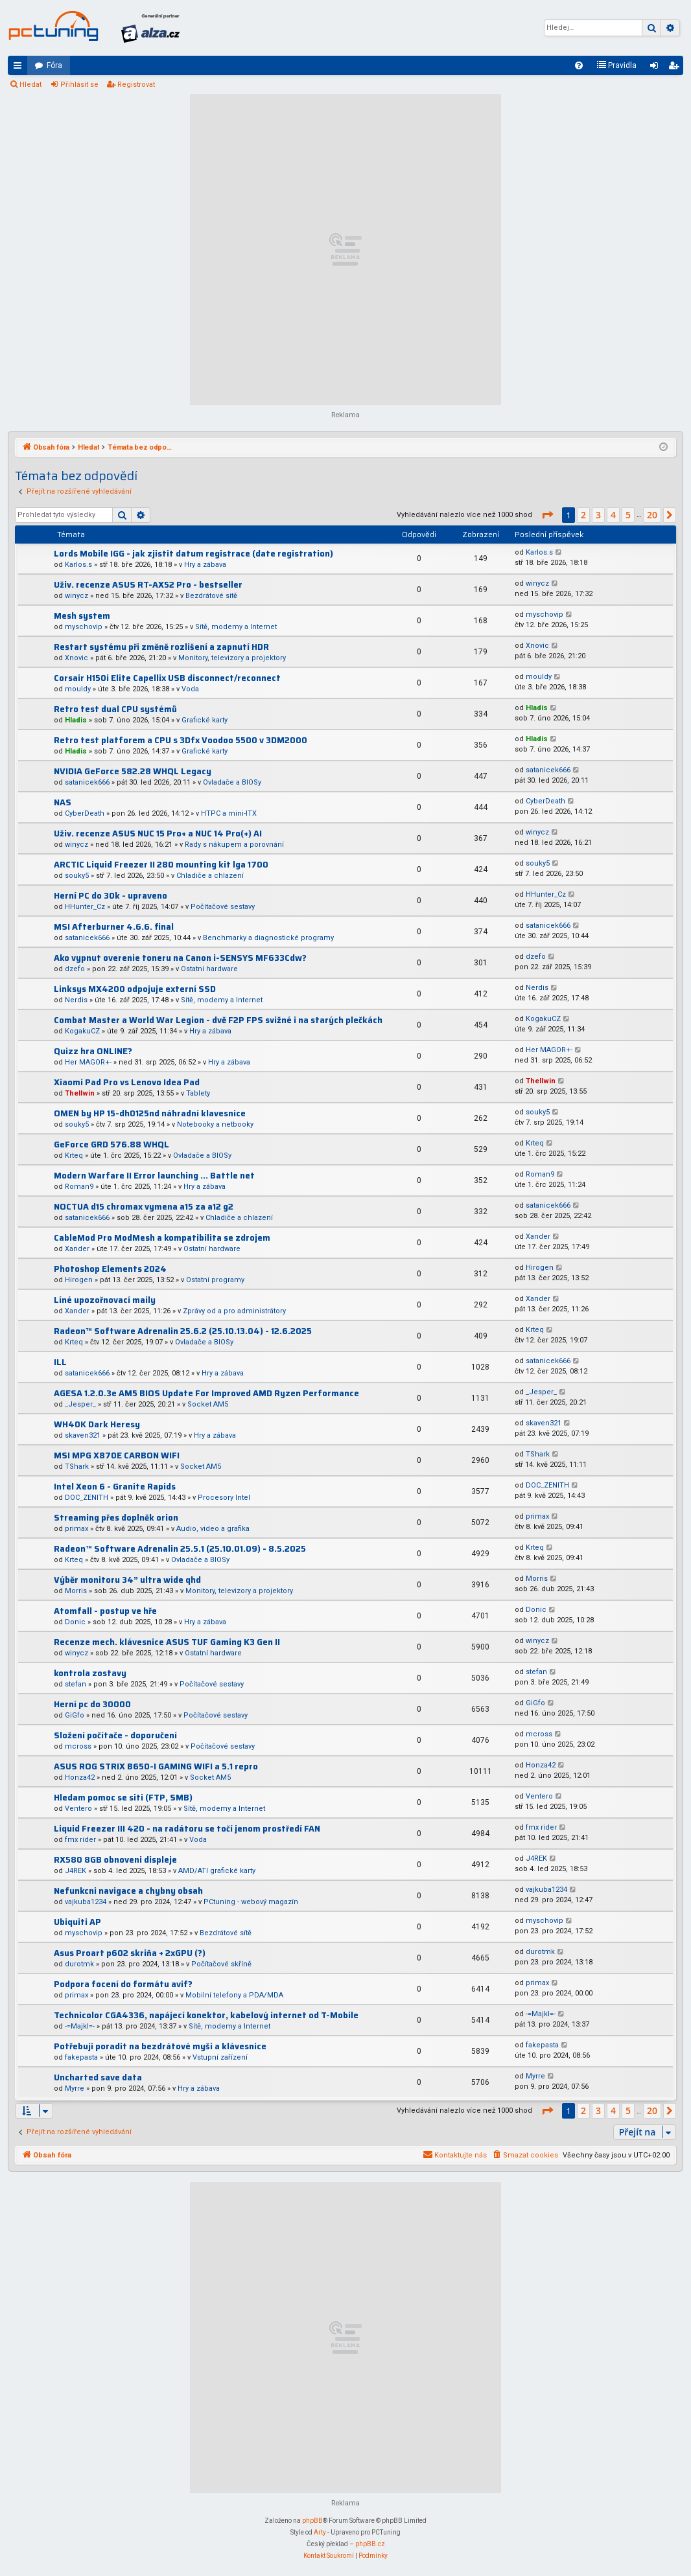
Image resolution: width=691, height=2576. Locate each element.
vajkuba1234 (85, 1902)
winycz (76, 596)
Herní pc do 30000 (92, 1704)
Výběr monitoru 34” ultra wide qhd (127, 1580)
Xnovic (76, 658)
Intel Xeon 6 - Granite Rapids (115, 1486)
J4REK (75, 1871)
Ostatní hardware (209, 969)
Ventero (78, 1808)
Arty (320, 2532)
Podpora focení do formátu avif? (123, 1984)
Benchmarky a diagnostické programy (268, 938)
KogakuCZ (82, 1031)
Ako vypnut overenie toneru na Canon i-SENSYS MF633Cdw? (180, 958)
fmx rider (80, 1839)
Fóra (54, 65)
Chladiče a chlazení (210, 875)
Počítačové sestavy (223, 907)
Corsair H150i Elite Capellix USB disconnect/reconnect (167, 678)
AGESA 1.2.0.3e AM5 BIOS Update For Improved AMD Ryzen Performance (206, 1393)
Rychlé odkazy (20, 68)
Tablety (198, 1093)
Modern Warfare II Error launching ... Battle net (154, 1175)
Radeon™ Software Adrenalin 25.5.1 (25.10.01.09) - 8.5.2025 (180, 1549)
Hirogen (79, 1280)
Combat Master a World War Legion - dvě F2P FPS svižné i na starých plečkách (218, 1020)
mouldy (78, 689)
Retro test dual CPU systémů (115, 709)
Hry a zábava (205, 564)
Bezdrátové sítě (211, 596)
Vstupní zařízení (220, 2057)
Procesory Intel (224, 1497)
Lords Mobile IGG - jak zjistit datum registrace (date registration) (193, 553)
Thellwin (80, 1093)
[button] (547, 515)
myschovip (83, 627)
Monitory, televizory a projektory (232, 658)
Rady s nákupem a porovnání (234, 844)
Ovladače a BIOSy (232, 782)
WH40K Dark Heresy (97, 1424)
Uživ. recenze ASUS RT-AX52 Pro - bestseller (148, 585)
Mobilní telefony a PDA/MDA (234, 1995)
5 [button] (628, 515)
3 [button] (598, 515)
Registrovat (136, 84)
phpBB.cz (370, 2543)
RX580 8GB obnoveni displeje (115, 1860)
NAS (62, 802)
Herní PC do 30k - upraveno (110, 896)
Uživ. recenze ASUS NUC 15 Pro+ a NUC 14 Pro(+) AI (158, 833)
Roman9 (79, 1186)
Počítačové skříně (221, 1964)
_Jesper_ (80, 1404)
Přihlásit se (79, 84)
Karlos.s (78, 564)
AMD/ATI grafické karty (216, 1871)
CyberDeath (84, 813)
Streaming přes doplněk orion (116, 1517)
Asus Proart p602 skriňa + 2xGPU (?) (129, 1953)
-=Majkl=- (80, 2026)
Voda (190, 689)
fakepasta (81, 2057)
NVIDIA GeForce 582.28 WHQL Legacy (132, 771)
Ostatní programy (215, 1280)
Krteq (74, 1155)
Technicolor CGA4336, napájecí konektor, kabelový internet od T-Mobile (206, 2015)
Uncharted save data (98, 2077)
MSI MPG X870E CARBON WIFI (117, 1455)
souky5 (77, 875)
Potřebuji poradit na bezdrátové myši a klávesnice (160, 2046)
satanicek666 (87, 782)
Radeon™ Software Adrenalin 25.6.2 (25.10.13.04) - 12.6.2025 (183, 1331)
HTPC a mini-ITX (229, 813)
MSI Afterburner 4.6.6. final (114, 927)
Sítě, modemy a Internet (236, 627)
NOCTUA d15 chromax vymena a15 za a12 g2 (143, 1206)
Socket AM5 (207, 1404)
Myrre (74, 2088)
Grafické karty (205, 720)
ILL (60, 1362)
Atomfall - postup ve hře (105, 1611)
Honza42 (80, 1777)
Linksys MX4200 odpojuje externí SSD (135, 989)
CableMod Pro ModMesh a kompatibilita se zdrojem (162, 1238)
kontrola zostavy (90, 1673)
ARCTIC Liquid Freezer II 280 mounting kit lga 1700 (161, 864)
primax (76, 1528)
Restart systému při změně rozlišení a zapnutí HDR (161, 647)
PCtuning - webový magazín (251, 1902)
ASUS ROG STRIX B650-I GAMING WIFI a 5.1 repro (156, 1766)
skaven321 (82, 1435)
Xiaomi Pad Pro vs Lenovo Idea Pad (127, 1082)
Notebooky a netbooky (215, 1124)
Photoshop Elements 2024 (110, 1269)
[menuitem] (579, 65)
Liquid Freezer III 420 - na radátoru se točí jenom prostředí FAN (187, 1828)
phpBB (312, 2520)
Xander (77, 1249)
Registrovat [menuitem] (676, 68)
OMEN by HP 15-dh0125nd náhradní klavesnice (150, 1113)
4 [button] (613, 515)
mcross (78, 1746)
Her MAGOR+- (88, 1062)
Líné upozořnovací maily (105, 1300)
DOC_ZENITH (86, 1497)
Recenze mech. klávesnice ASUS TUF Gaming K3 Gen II (167, 1642)
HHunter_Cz (85, 907)
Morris (76, 1591)
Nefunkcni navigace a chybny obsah (128, 1891)
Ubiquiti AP (77, 1922)
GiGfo (74, 1715)
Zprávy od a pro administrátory (234, 1311)
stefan (75, 1684)
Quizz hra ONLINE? (93, 1051)
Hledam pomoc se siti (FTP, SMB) (123, 1797)
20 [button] (652, 515)
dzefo (75, 969)
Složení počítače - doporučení (115, 1735)
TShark (77, 1466)
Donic (75, 1622)
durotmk (79, 1964)
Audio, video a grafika (213, 1528)
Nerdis (76, 1000)
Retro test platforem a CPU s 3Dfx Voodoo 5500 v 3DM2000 (180, 740)
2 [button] (583, 515)
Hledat (30, 84)
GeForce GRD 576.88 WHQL (111, 1144)
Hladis (76, 720)
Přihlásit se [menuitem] (657, 68)
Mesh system (82, 616)
